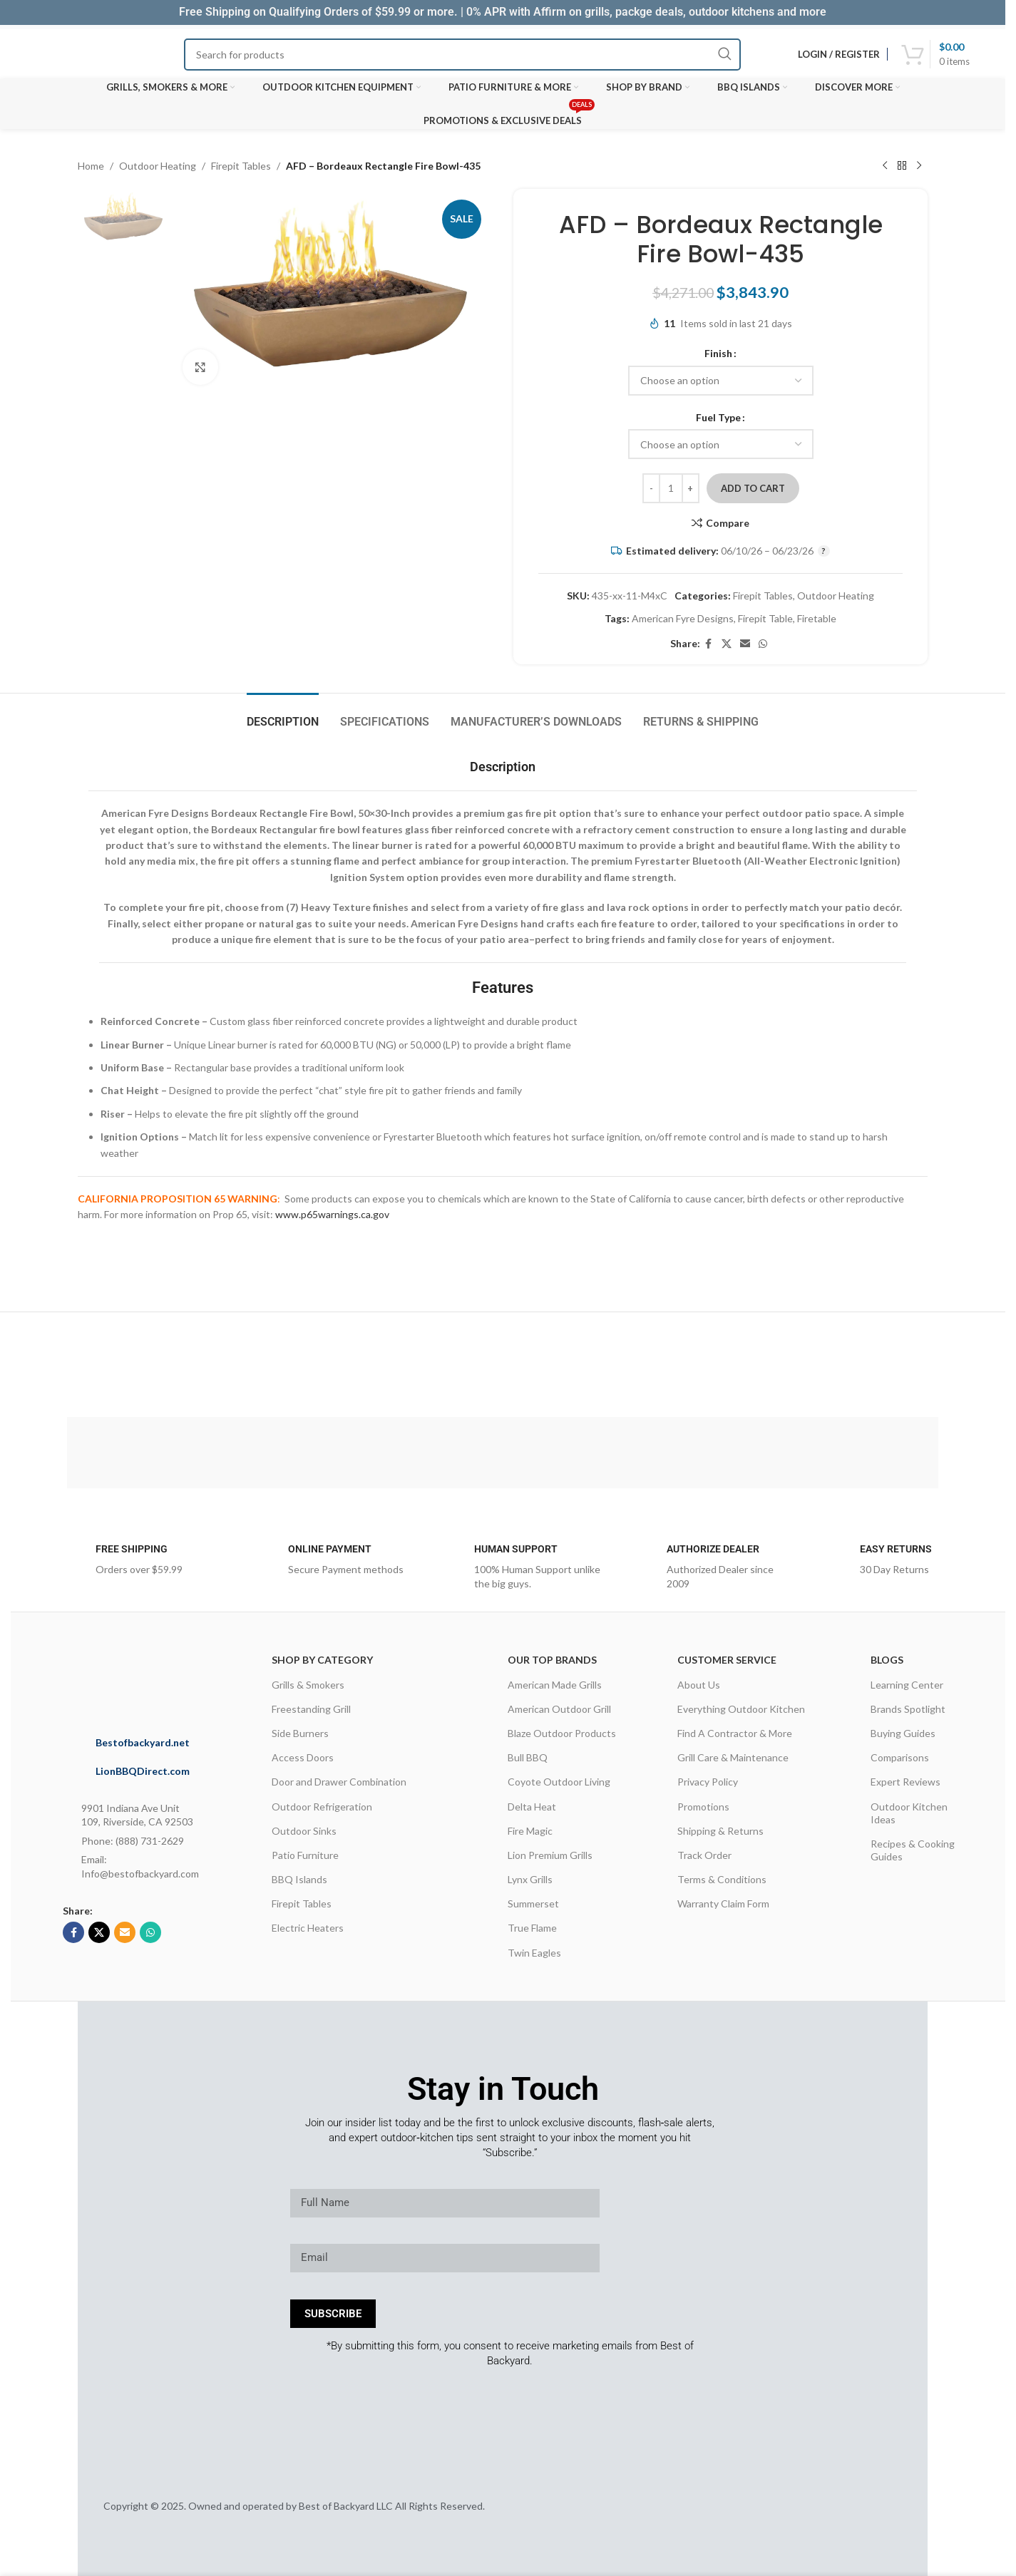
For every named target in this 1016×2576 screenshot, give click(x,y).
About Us (698, 1685)
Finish (718, 353)
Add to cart (753, 488)
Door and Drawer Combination (339, 1782)
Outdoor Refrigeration (322, 1806)
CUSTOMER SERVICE (726, 1660)
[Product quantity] (671, 488)
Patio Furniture (305, 1855)
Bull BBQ (528, 1757)
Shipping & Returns (720, 1831)
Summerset (533, 1903)
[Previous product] (884, 166)
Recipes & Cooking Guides (913, 1850)
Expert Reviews (905, 1782)
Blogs (887, 1660)
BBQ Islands (299, 1879)
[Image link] (161, 1677)
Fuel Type (718, 417)
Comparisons (900, 1757)
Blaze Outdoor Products (562, 1733)
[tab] (283, 714)
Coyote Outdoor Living (559, 1782)
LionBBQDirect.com (143, 1771)
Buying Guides (903, 1733)
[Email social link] (745, 644)
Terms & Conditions (721, 1879)
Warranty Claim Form (723, 1903)
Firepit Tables (241, 166)
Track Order (704, 1855)
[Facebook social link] (708, 644)
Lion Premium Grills (550, 1855)
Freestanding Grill (311, 1709)
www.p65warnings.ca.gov (332, 1214)
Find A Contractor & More (734, 1733)
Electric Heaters (308, 1928)
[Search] (462, 54)
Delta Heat (532, 1806)
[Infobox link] (128, 1563)
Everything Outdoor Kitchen (741, 1709)
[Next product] (919, 166)
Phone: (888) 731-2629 (132, 1841)
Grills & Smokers (308, 1685)
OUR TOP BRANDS (552, 1660)
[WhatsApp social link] (762, 644)
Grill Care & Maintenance (733, 1757)
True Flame (532, 1928)
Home (91, 166)
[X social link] (726, 644)
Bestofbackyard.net (143, 1742)
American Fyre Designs (683, 618)
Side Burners (300, 1733)
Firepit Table (765, 618)
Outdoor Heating (157, 166)
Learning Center (907, 1685)
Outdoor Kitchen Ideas (909, 1812)
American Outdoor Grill (559, 1709)
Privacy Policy (707, 1782)
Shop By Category (322, 1660)
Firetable (816, 618)
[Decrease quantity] (651, 488)
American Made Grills (555, 1685)
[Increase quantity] (690, 488)
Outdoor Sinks (304, 1831)
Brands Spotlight (908, 1709)
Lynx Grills (530, 1879)
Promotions (703, 1806)
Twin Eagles (534, 1953)
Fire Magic (530, 1831)
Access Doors (303, 1757)
